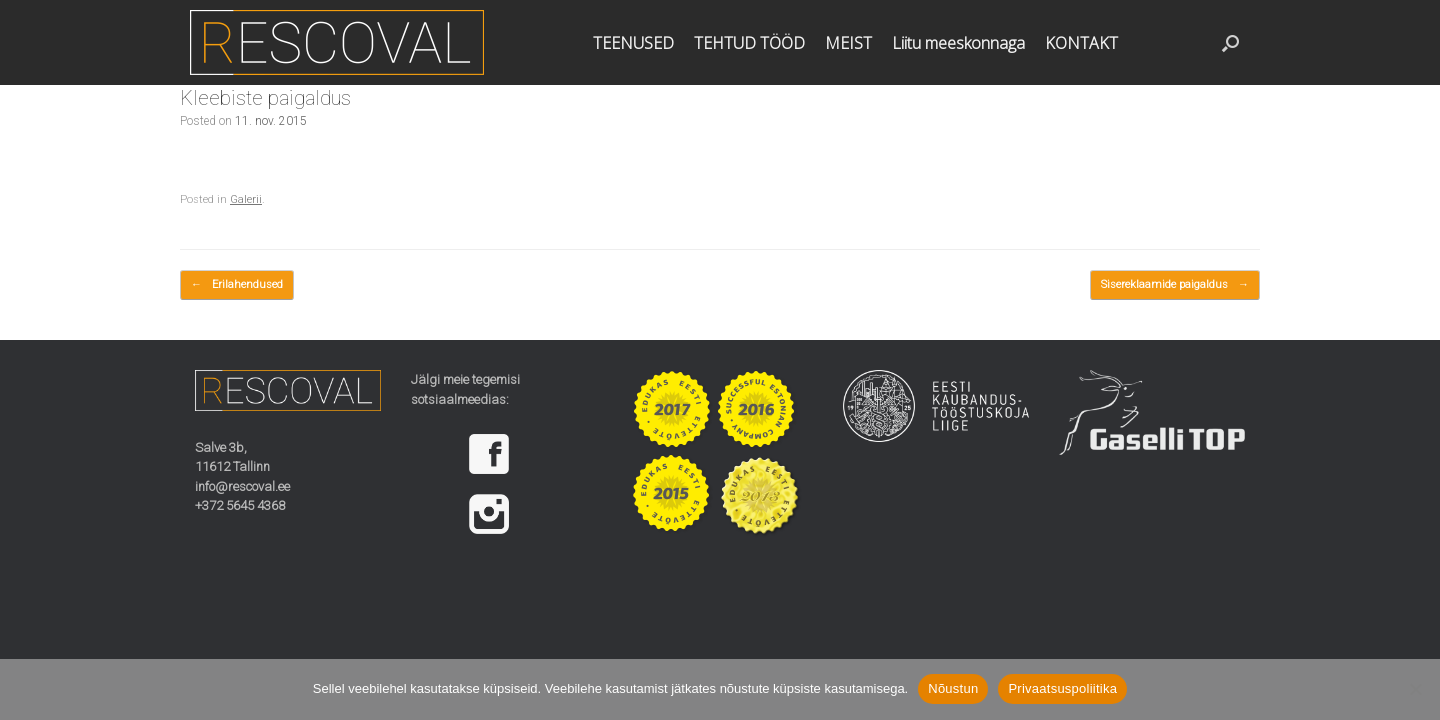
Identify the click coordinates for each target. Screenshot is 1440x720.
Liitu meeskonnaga (958, 43)
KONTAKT (1081, 43)
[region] (504, 484)
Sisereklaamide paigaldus (1175, 285)
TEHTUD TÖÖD (749, 43)
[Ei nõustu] (1415, 689)
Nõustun (953, 688)
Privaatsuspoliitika (1062, 688)
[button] (1230, 42)
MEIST (848, 43)
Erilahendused (237, 285)
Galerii (246, 199)
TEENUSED (633, 43)
